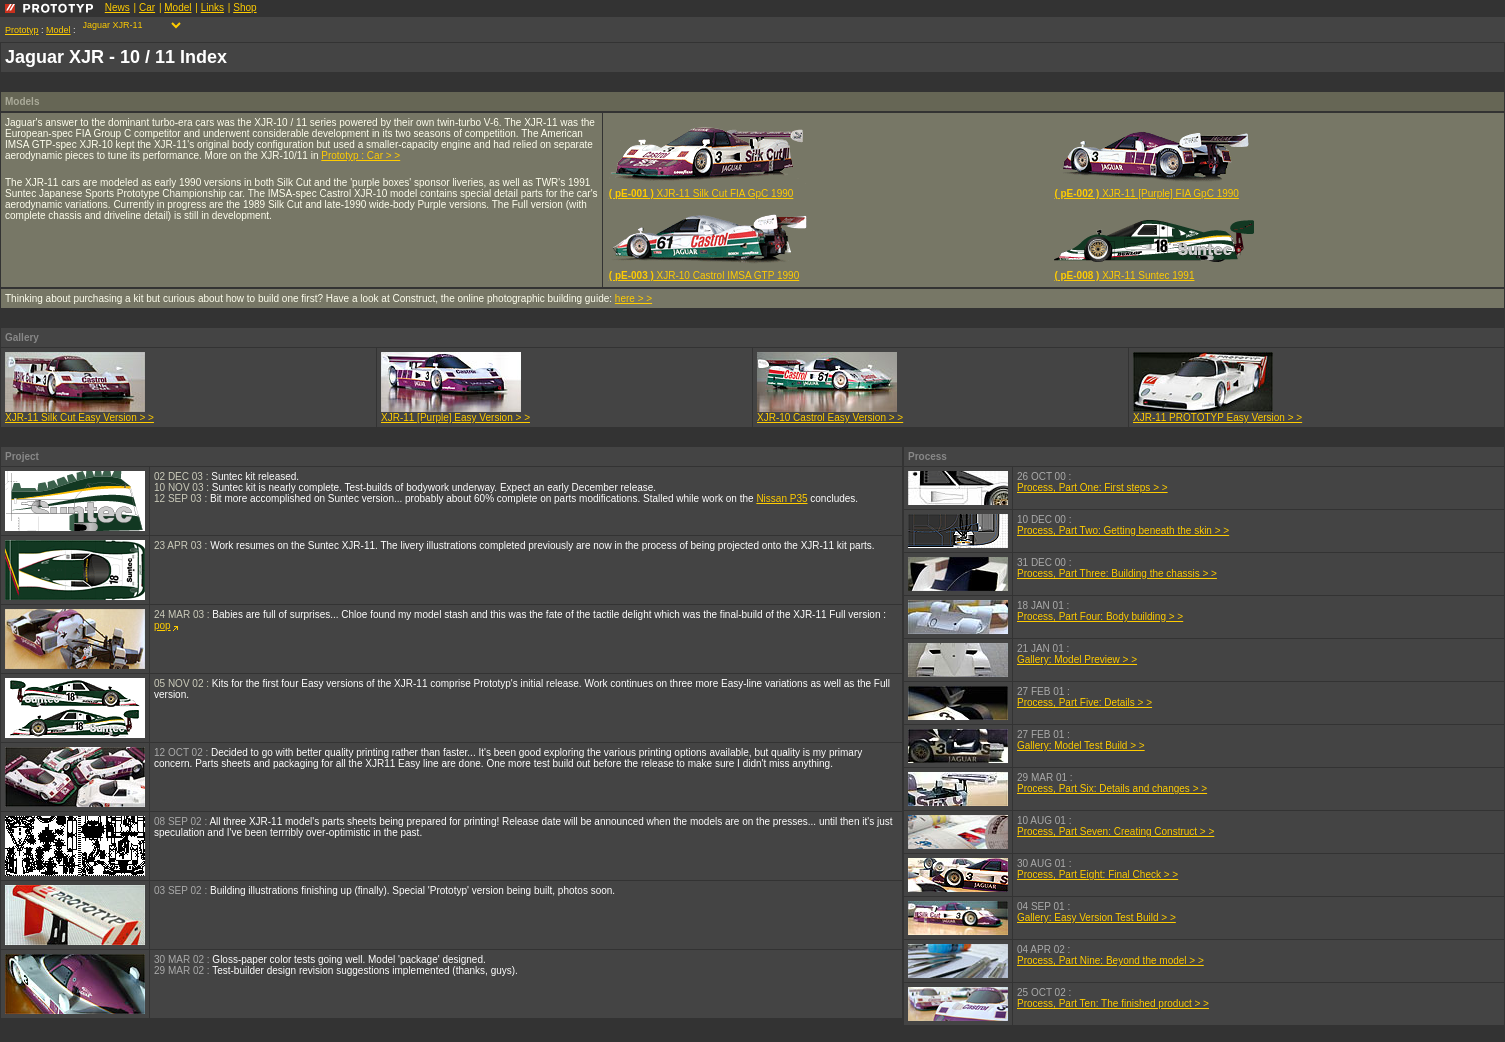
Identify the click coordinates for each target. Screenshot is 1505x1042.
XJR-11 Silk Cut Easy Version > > (79, 413)
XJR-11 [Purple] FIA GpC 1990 (1154, 192)
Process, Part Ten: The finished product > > (1113, 1003)
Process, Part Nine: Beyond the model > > (1110, 960)
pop (166, 625)
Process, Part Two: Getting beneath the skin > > (1123, 530)
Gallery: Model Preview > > (1077, 659)
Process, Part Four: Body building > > (1100, 616)
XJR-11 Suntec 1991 (1154, 271)
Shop (244, 7)
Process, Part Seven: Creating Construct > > (1115, 831)
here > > (633, 298)
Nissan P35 (781, 498)
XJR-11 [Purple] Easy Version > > (455, 413)
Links (212, 7)
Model (177, 7)
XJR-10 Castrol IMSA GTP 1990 (709, 271)
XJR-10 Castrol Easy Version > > (830, 413)
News (117, 7)
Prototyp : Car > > (360, 155)
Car (147, 7)
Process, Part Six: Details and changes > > (1112, 788)
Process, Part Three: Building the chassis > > (1117, 573)
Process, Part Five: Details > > (1084, 702)
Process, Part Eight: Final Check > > (1097, 874)
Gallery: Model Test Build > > (1081, 745)
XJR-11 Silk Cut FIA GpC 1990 (709, 192)
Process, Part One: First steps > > (1092, 487)
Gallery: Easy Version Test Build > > (1096, 917)
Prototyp (22, 30)
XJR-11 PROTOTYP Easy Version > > (1217, 413)
